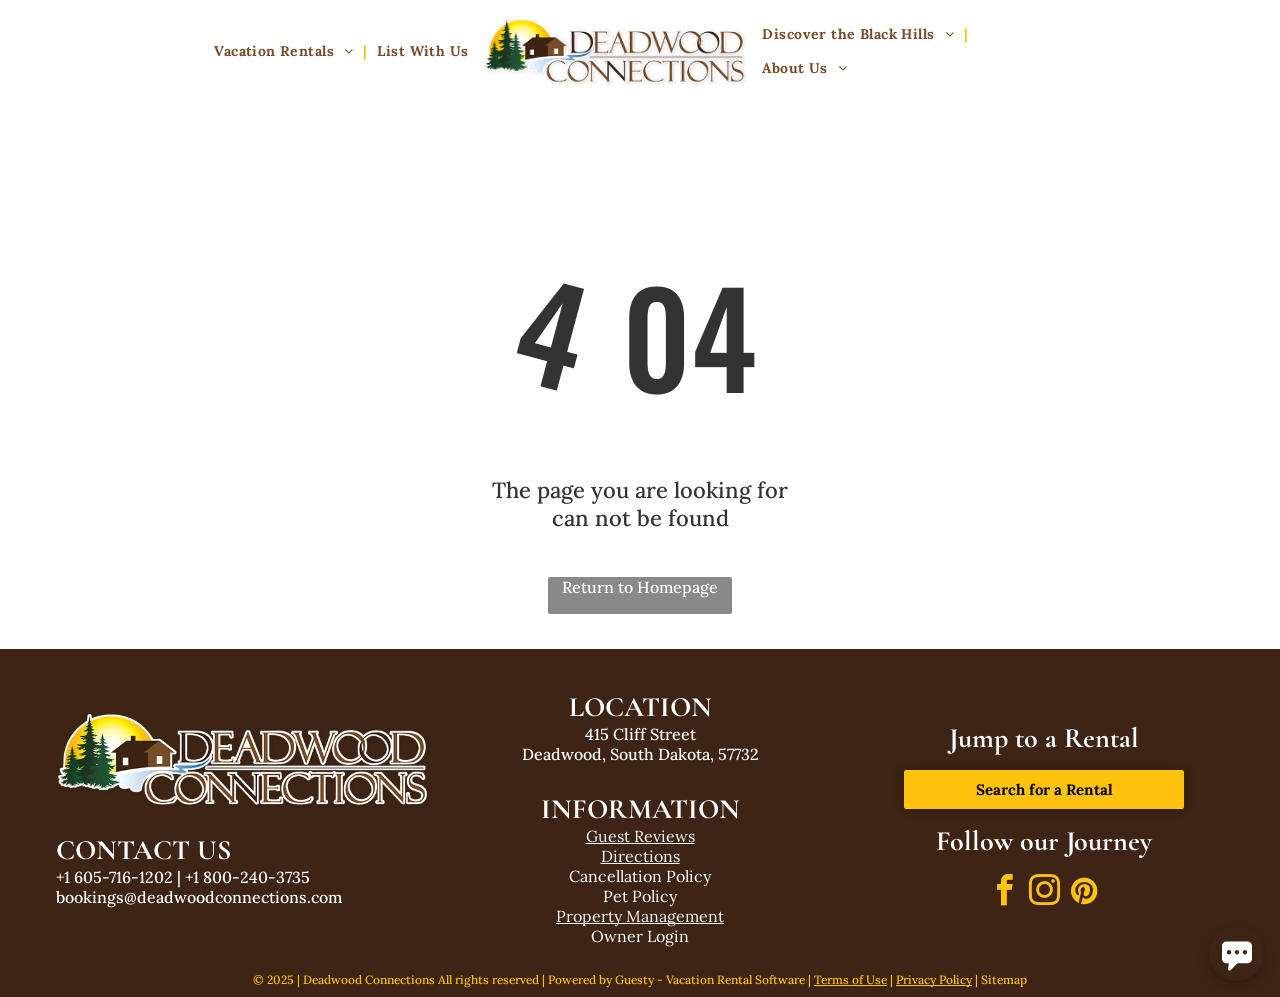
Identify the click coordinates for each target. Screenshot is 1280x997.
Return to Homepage (640, 587)
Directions (640, 856)
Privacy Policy (934, 979)
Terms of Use (850, 979)
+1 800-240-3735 (247, 877)
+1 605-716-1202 (114, 877)
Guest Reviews (640, 836)
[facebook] (1004, 893)
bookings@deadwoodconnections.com (199, 897)
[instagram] (1044, 893)
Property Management (640, 916)
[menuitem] (285, 52)
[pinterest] (1084, 893)
